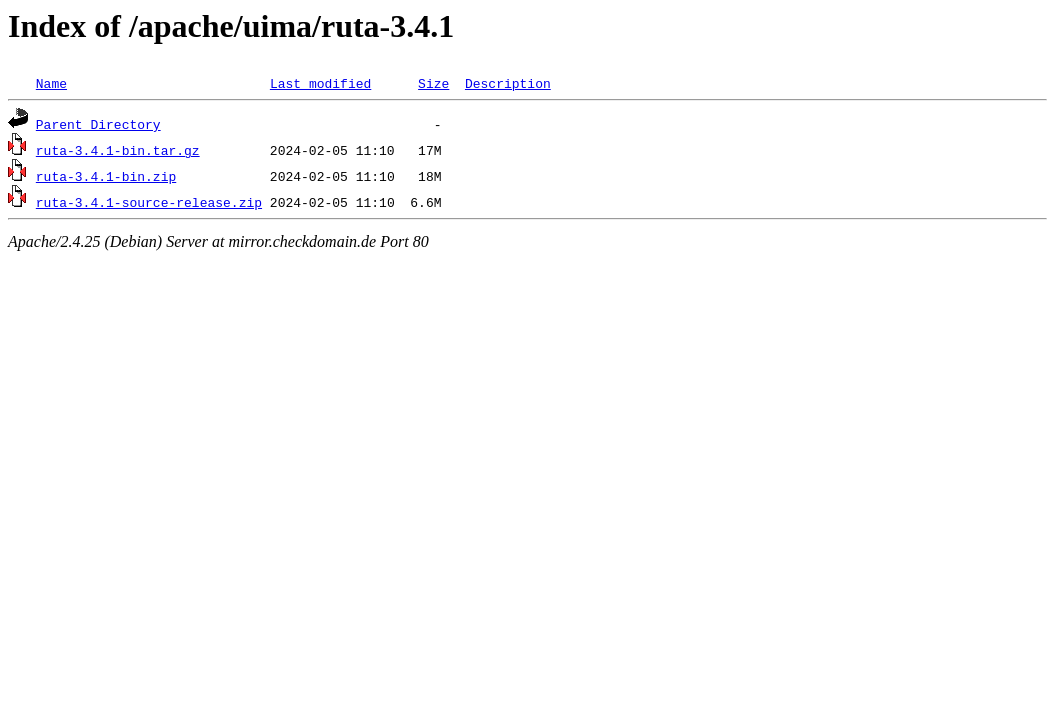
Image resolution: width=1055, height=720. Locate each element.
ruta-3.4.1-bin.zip (106, 176)
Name (51, 83)
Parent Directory (98, 124)
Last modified (320, 83)
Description (508, 83)
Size (433, 83)
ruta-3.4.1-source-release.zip (149, 202)
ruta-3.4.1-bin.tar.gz (118, 150)
